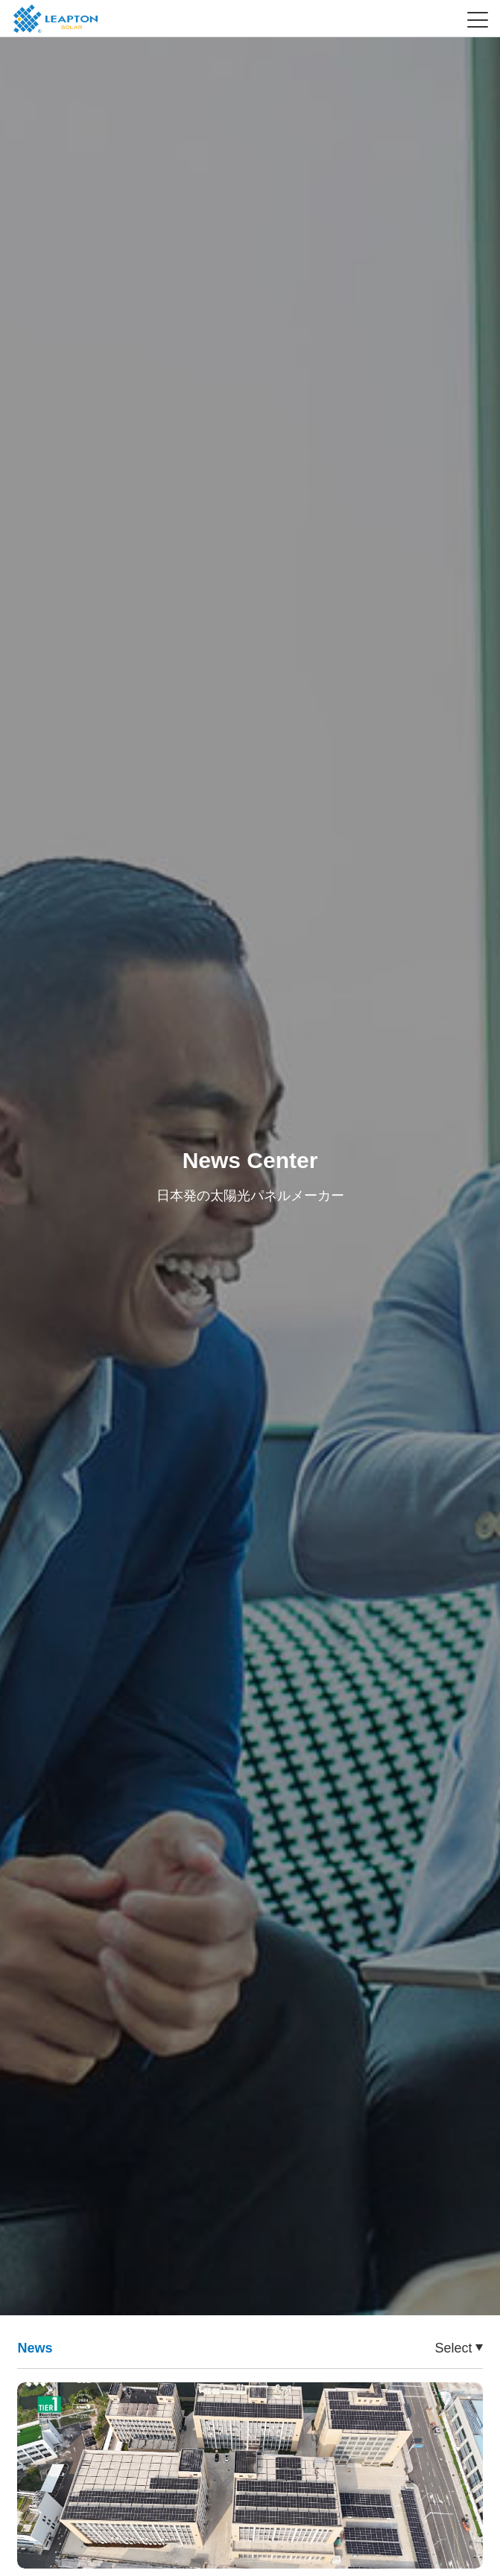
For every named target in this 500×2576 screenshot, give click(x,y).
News (34, 2348)
